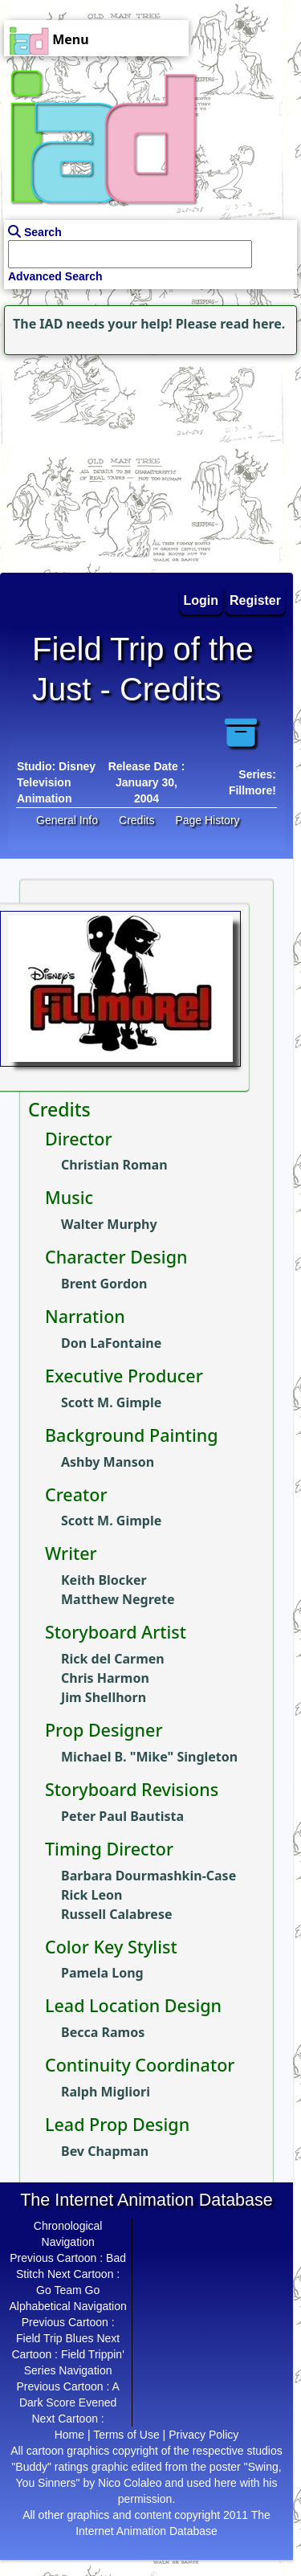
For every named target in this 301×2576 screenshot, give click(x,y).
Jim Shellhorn (103, 1697)
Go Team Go (68, 2290)
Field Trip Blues (54, 2338)
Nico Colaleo (129, 2482)
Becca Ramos (102, 2032)
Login (201, 600)
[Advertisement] (100, 459)
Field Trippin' (92, 2354)
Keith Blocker (104, 1580)
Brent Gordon (104, 1283)
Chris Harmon (105, 1678)
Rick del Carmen (113, 1659)
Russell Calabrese (117, 1914)
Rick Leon (92, 1895)
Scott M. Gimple (111, 1402)
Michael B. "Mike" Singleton (149, 1757)
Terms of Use (126, 2434)
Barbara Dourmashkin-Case (148, 1875)
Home (69, 2434)
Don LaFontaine (111, 1343)
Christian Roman (114, 1165)
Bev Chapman (104, 2151)
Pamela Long (102, 1973)
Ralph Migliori (105, 2091)
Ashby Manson (107, 1462)
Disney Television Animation (56, 782)
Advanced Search (55, 276)
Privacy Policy (203, 2434)
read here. (252, 324)
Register (255, 600)
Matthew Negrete (118, 1599)
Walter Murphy (109, 1224)
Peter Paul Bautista (122, 1816)
